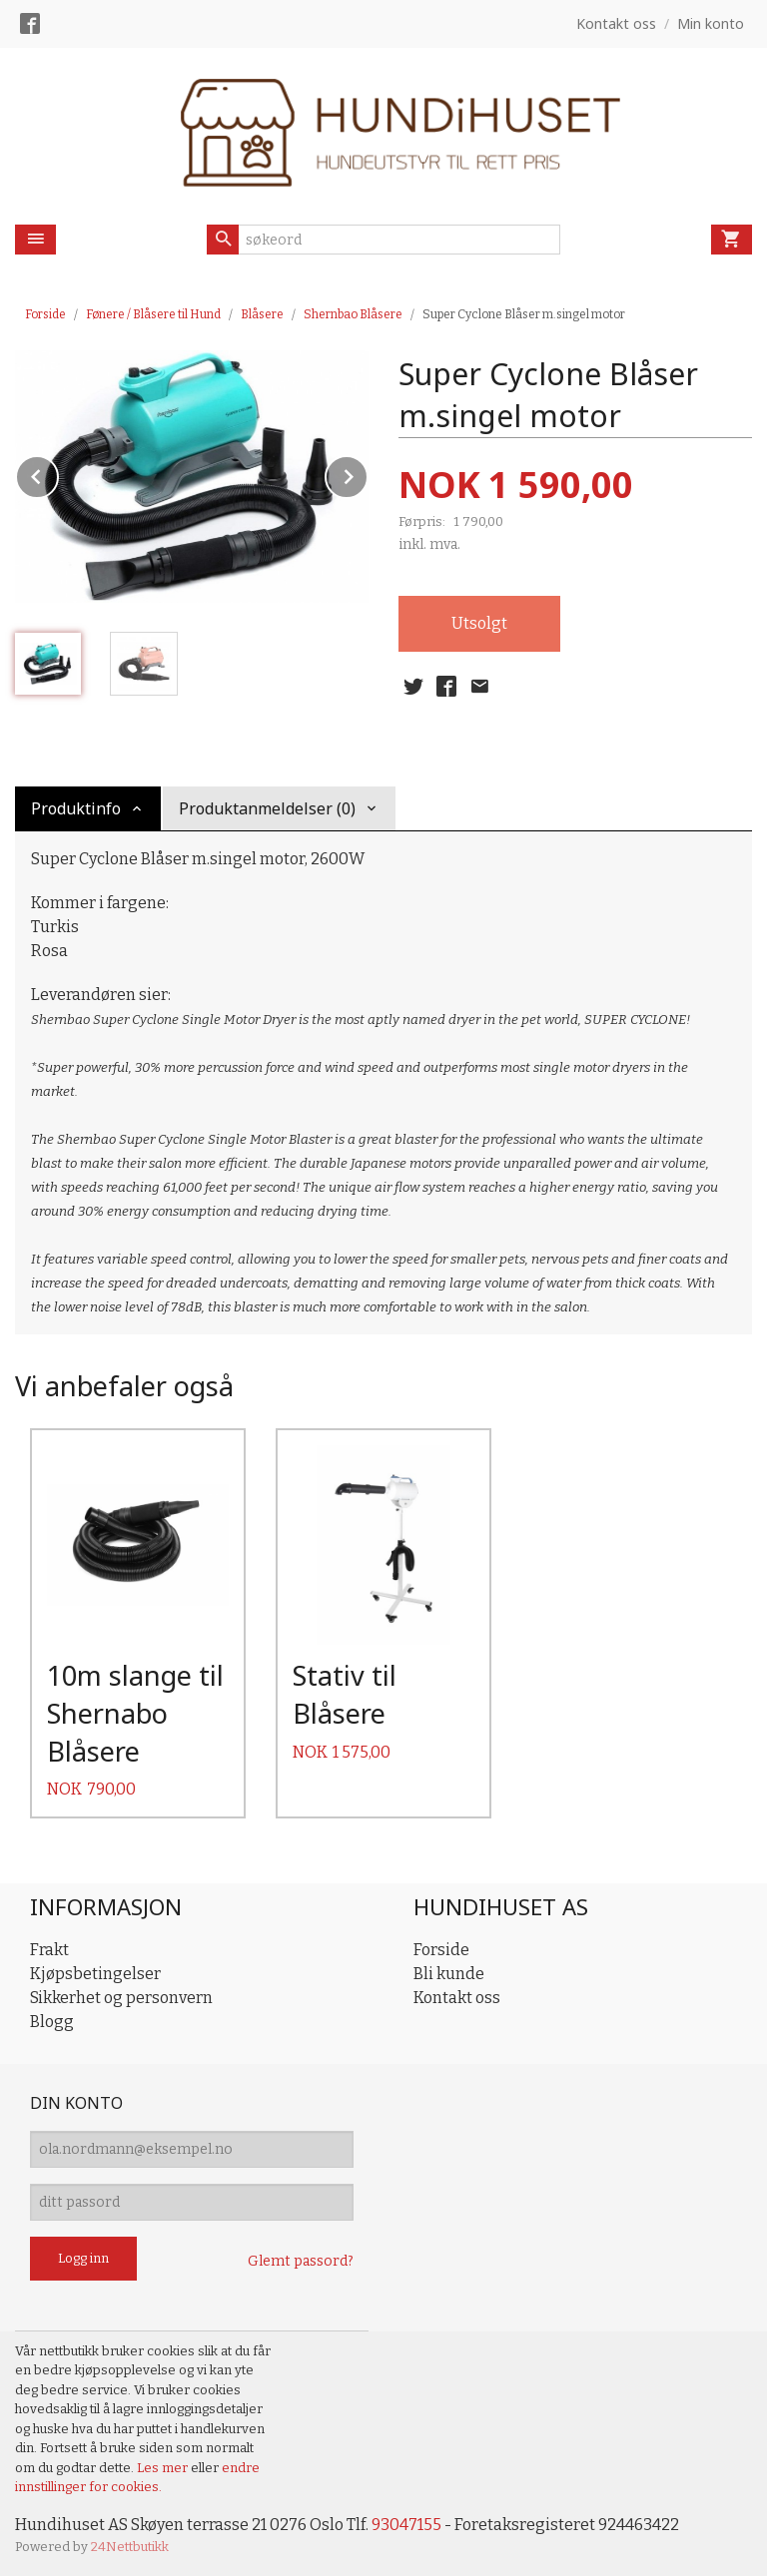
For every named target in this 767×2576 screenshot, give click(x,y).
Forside (45, 314)
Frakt (49, 1949)
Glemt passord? (301, 2261)
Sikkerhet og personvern (121, 1997)
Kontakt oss (456, 1997)
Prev (58, 473)
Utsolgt (479, 623)
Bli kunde (448, 1973)
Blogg (52, 2021)
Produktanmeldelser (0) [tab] (267, 808)
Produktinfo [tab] (76, 808)
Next (368, 473)
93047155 (406, 2524)
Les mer (164, 2467)
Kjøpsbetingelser (95, 1973)
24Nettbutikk (130, 2546)
